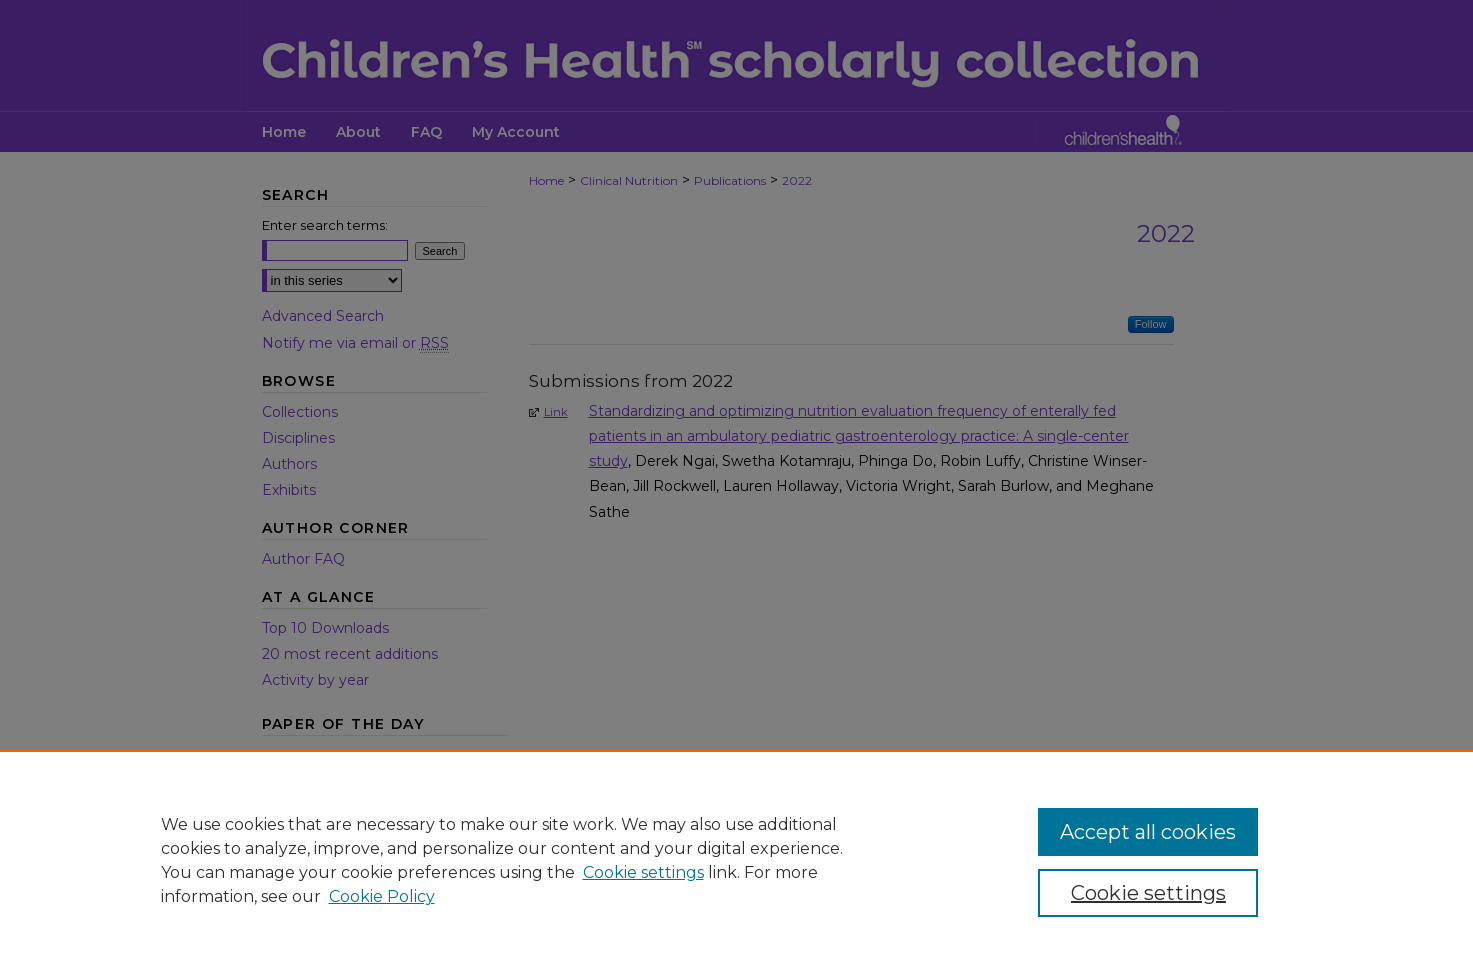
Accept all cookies (1148, 832)
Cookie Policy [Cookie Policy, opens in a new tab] (382, 896)
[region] (736, 860)
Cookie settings (643, 872)
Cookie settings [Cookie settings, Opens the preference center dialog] (1148, 893)
